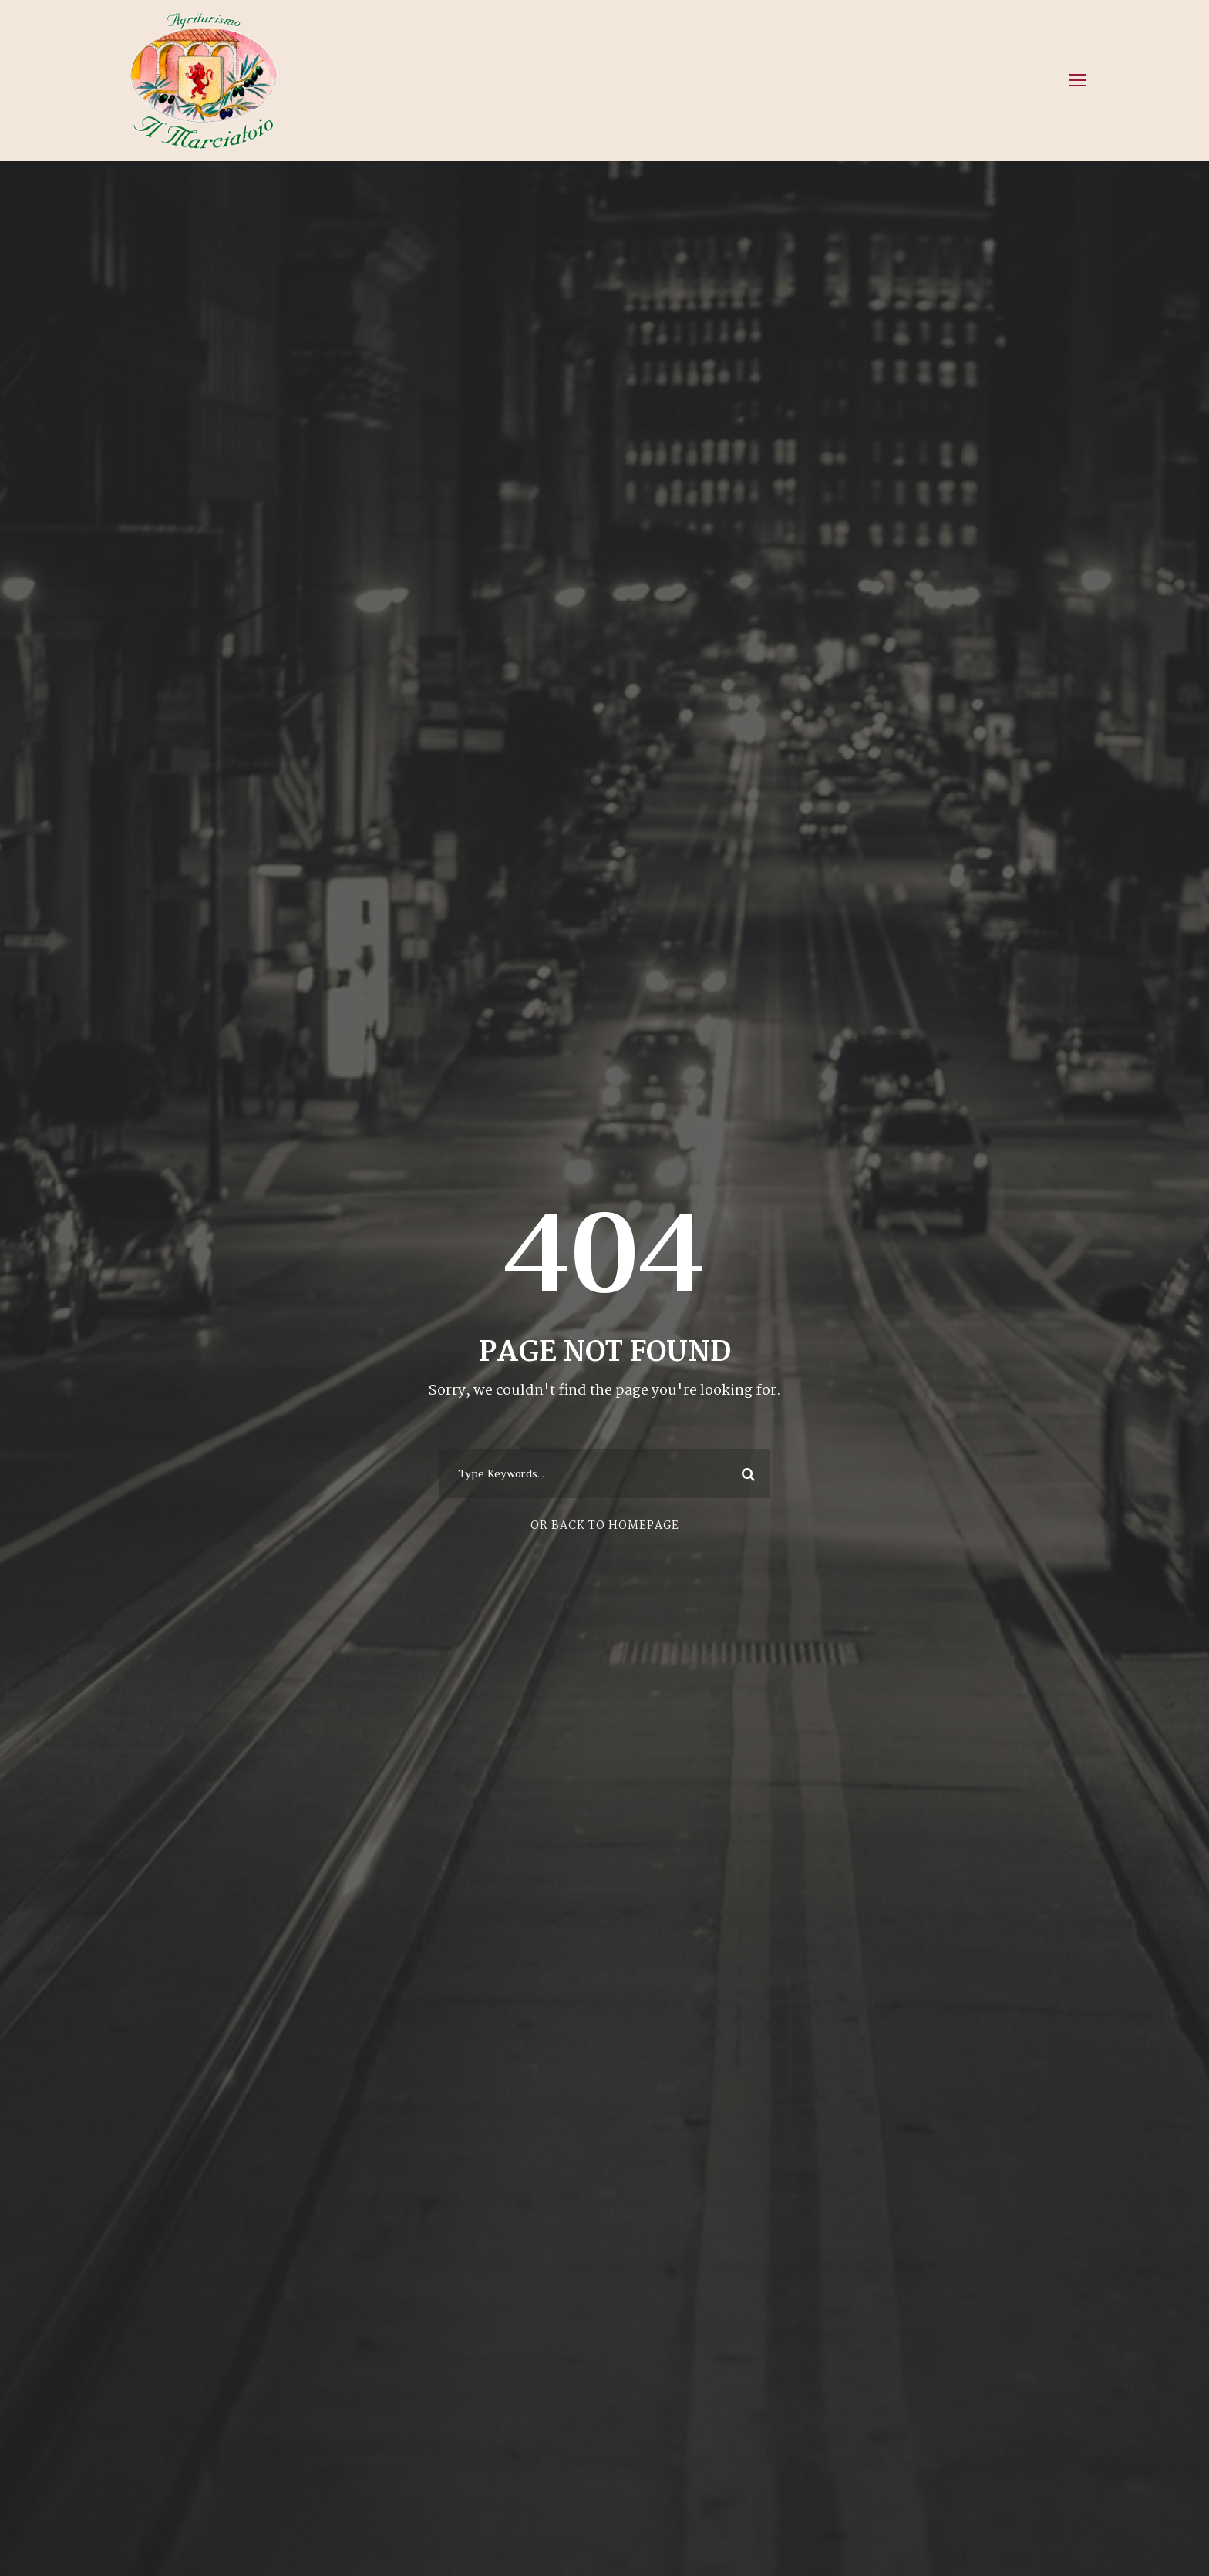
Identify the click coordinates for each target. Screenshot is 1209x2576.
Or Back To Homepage (604, 1526)
